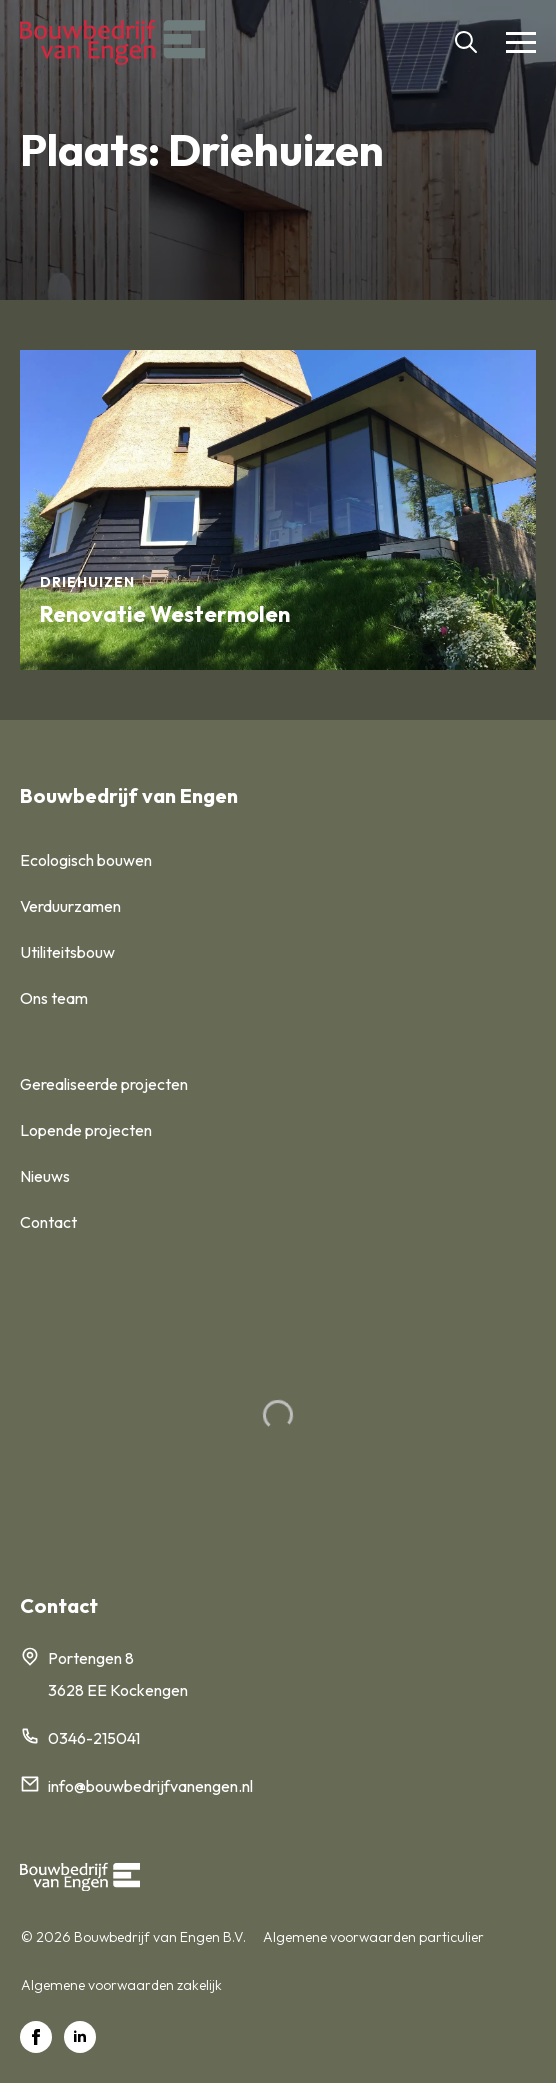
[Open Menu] (521, 42)
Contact (48, 1222)
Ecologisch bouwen (86, 860)
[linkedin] (80, 2037)
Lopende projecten (86, 1130)
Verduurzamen (70, 906)
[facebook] (36, 2037)
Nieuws (45, 1176)
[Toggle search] (466, 42)
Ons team (54, 998)
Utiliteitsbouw (67, 952)
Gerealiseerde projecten (104, 1084)
